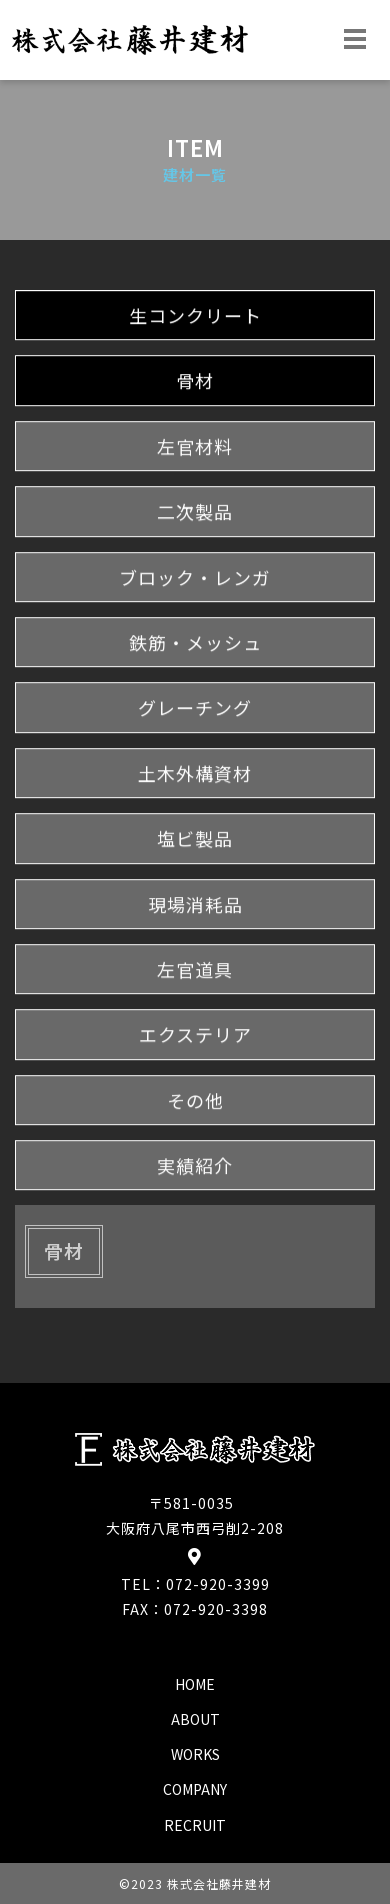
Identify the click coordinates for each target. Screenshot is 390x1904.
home (195, 1684)
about (195, 1719)
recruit (195, 1825)
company (195, 1789)
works (195, 1754)
